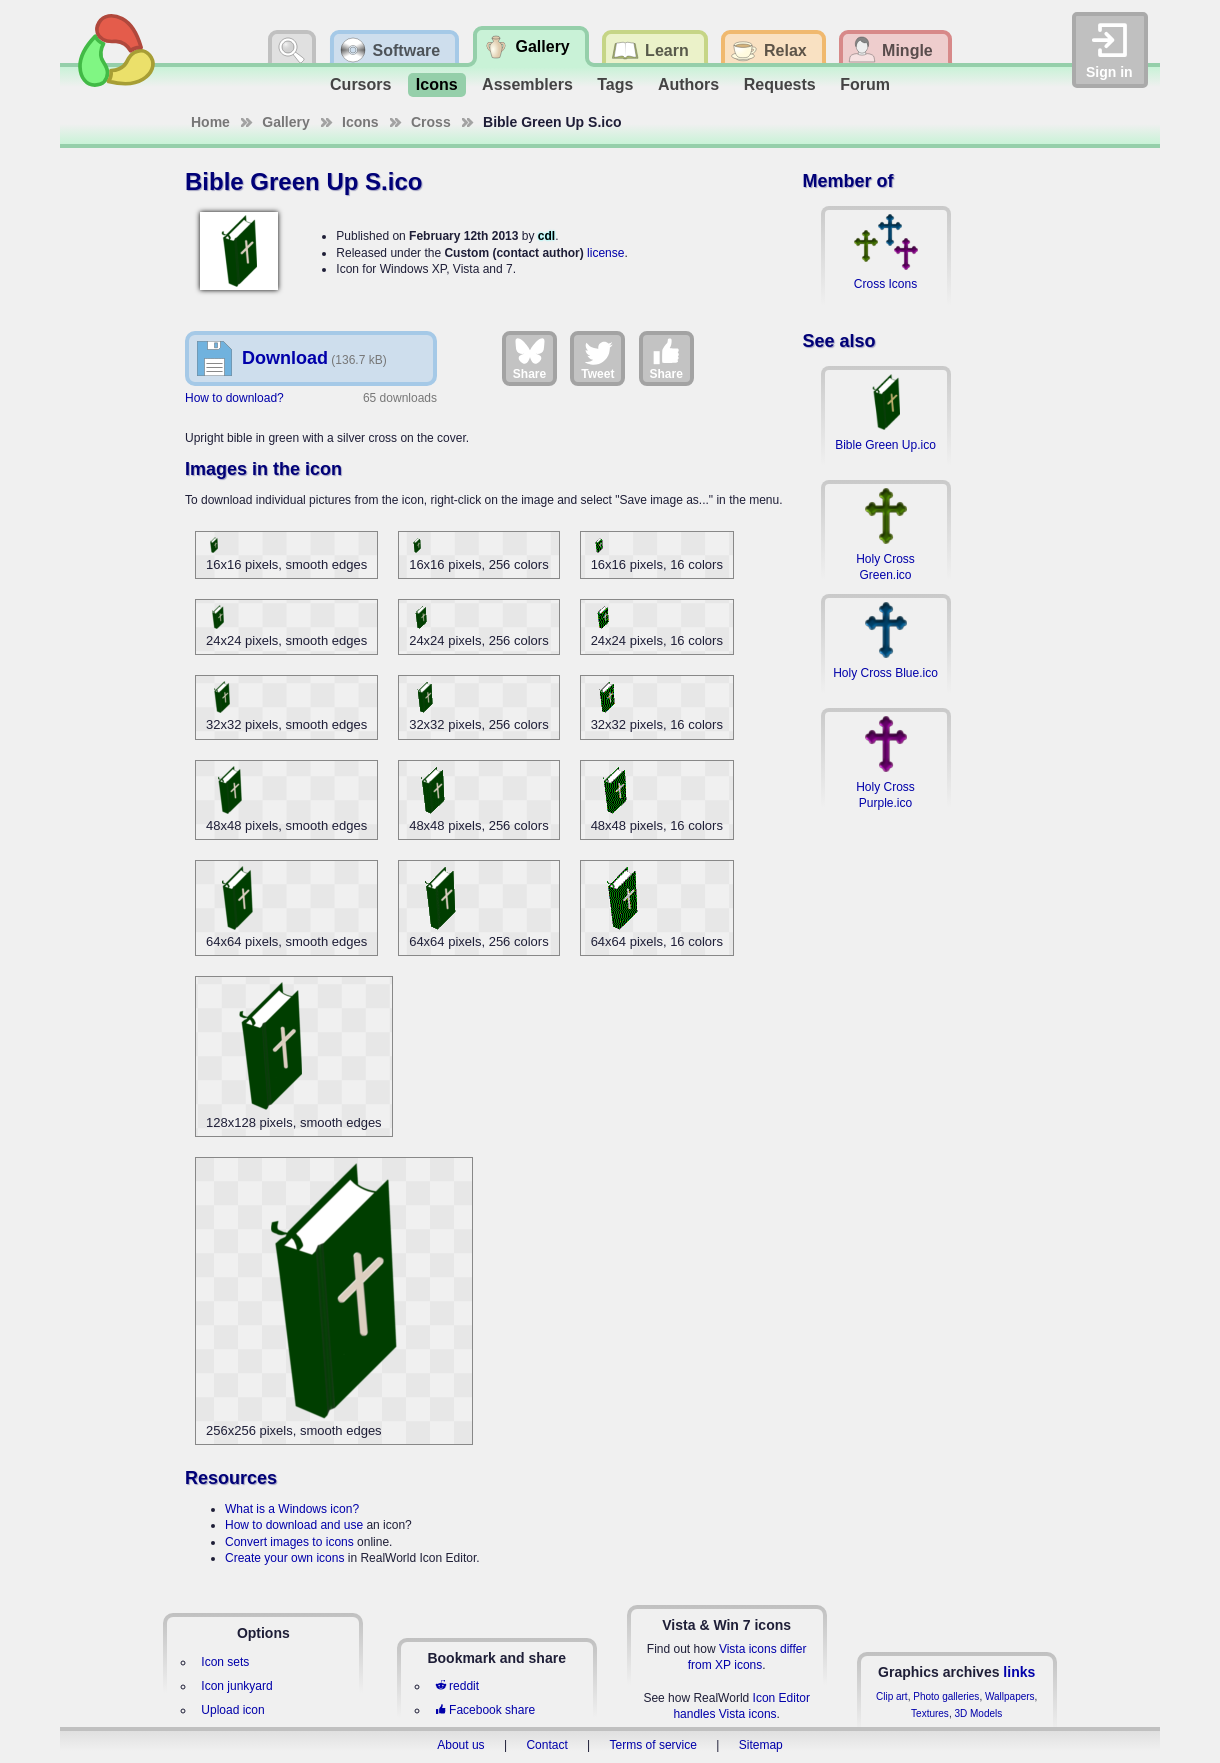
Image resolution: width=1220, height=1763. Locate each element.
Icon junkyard (236, 1686)
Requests (780, 84)
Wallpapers (1010, 1696)
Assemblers (527, 84)
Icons (437, 84)
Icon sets (225, 1662)
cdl (546, 236)
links (1019, 1672)
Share (529, 358)
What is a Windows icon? (292, 1509)
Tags (615, 84)
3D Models (978, 1713)
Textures (930, 1713)
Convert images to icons (289, 1542)
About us (460, 1745)
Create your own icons (284, 1558)
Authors (688, 84)
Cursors (360, 84)
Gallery (285, 122)
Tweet (597, 358)
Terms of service (653, 1745)
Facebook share (485, 1710)
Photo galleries (946, 1696)
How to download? (234, 398)
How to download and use (294, 1525)
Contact (546, 1745)
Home (210, 122)
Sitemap (761, 1745)
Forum (865, 84)
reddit (457, 1686)
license (605, 253)
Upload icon (232, 1710)
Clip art (892, 1696)
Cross (431, 122)
